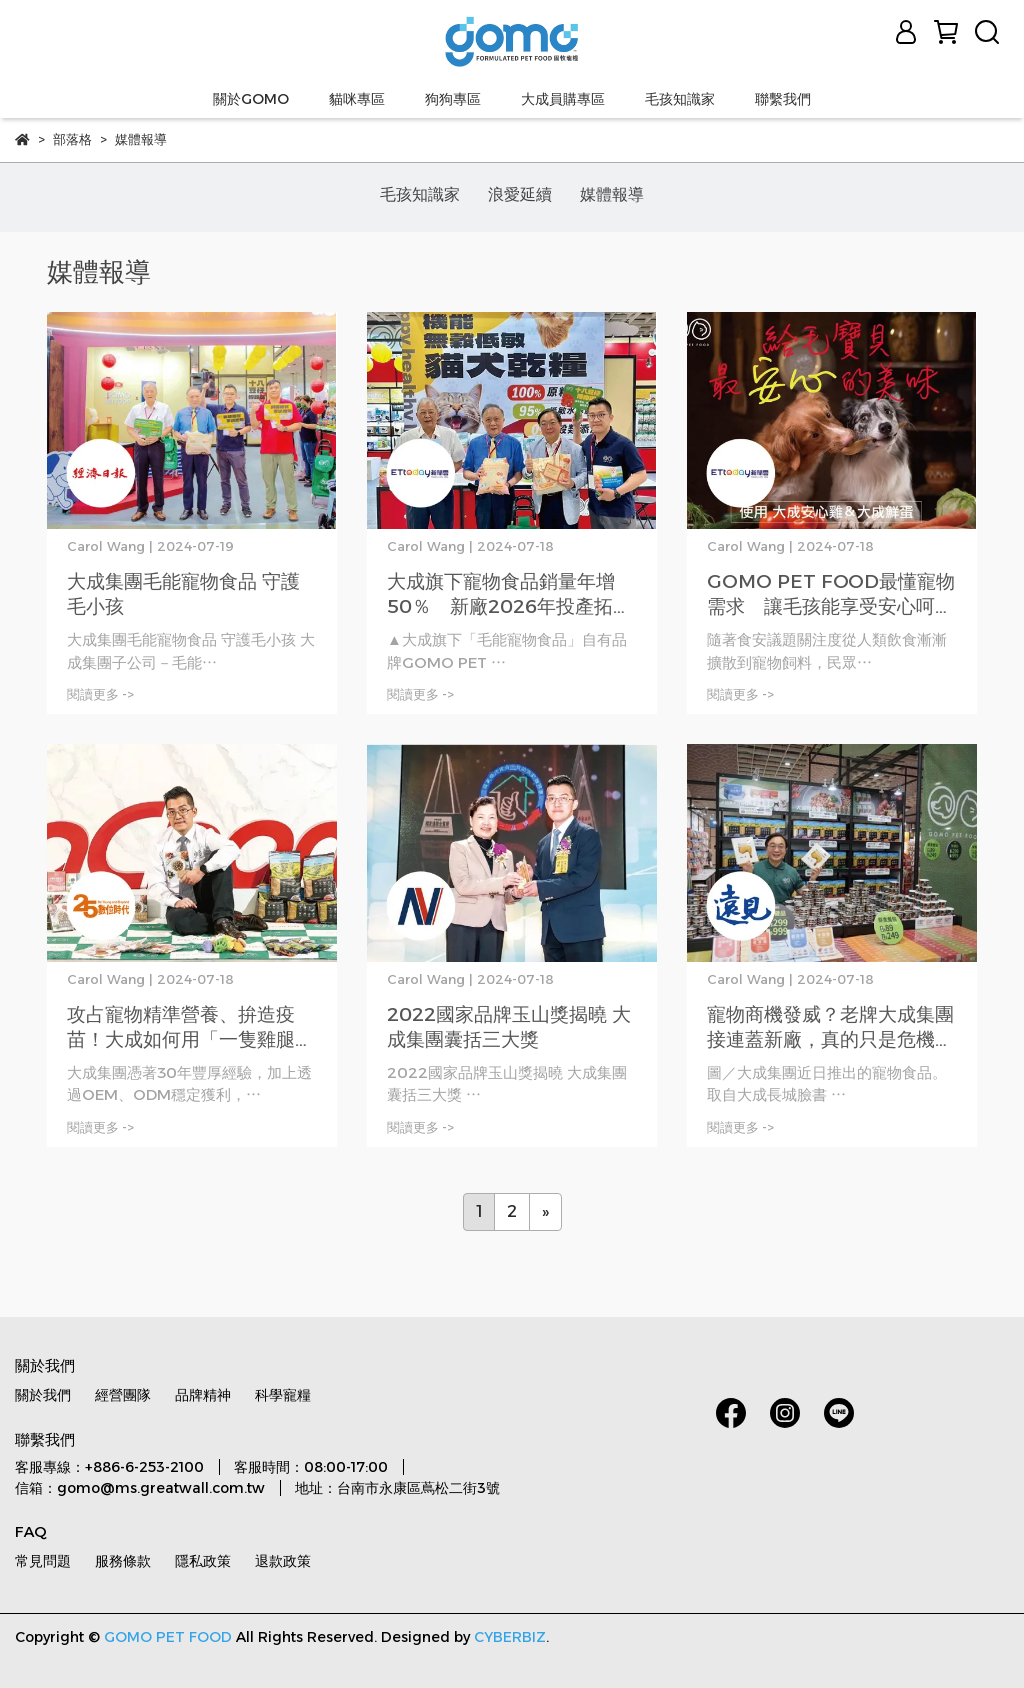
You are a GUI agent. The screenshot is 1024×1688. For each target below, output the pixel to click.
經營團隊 (123, 1395)
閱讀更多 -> (100, 694)
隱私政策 (203, 1561)
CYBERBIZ (510, 1637)
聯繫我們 (783, 99)
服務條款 (123, 1561)
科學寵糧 (283, 1395)
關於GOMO (251, 99)
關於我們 (43, 1395)
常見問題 (43, 1561)
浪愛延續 (520, 194)
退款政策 (283, 1561)
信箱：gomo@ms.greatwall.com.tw (140, 1488)
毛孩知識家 (680, 99)
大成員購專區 (563, 99)
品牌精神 (203, 1395)
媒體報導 (612, 194)
